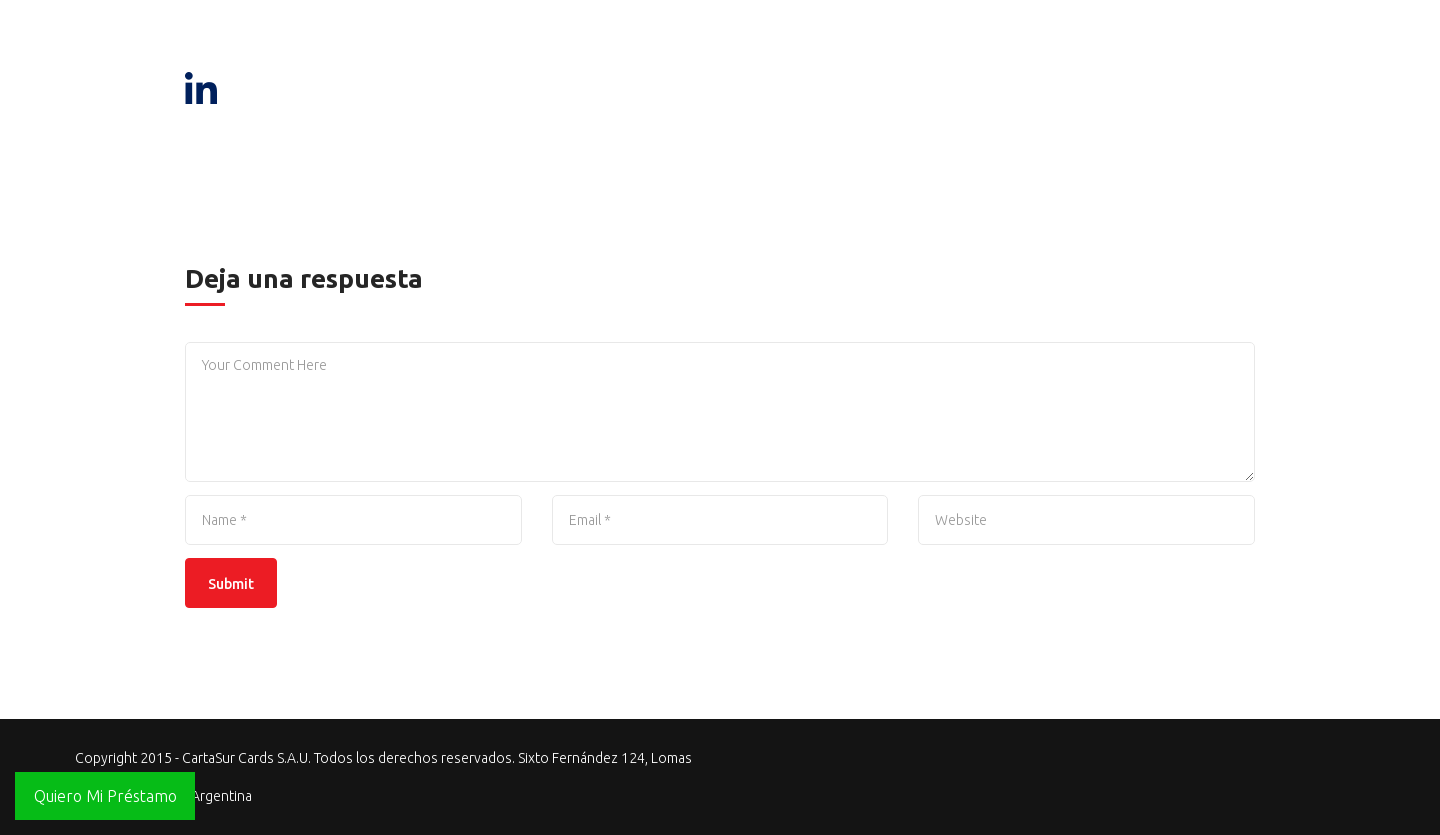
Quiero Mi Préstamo (105, 796)
